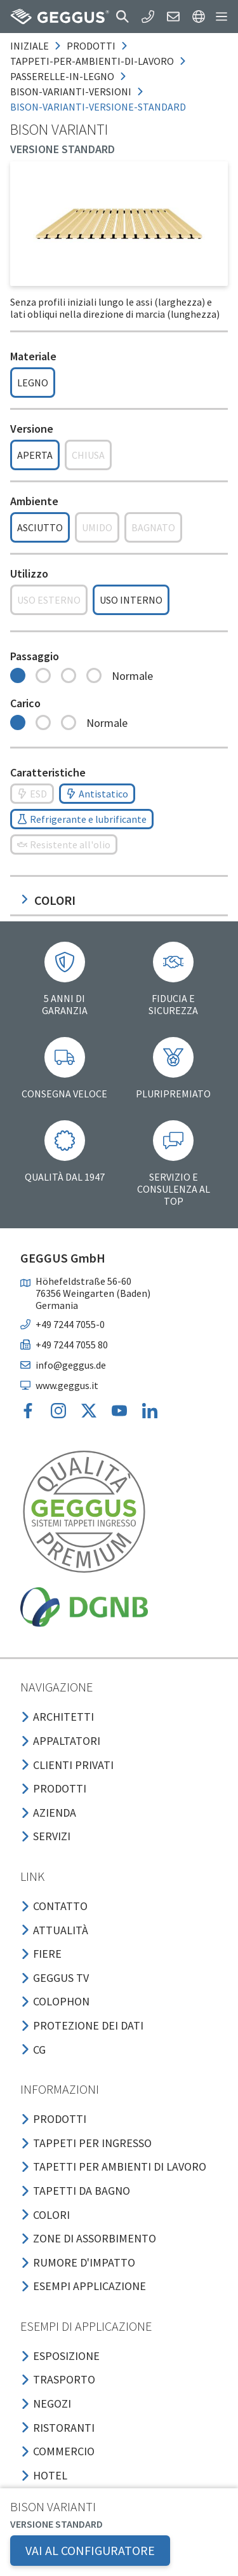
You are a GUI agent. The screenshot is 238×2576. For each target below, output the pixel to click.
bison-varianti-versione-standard (98, 106)
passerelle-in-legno (62, 76)
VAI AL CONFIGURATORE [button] (90, 2550)
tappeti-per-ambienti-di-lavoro (92, 61)
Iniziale (29, 45)
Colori (48, 900)
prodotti (91, 45)
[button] (122, 16)
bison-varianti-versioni (70, 91)
